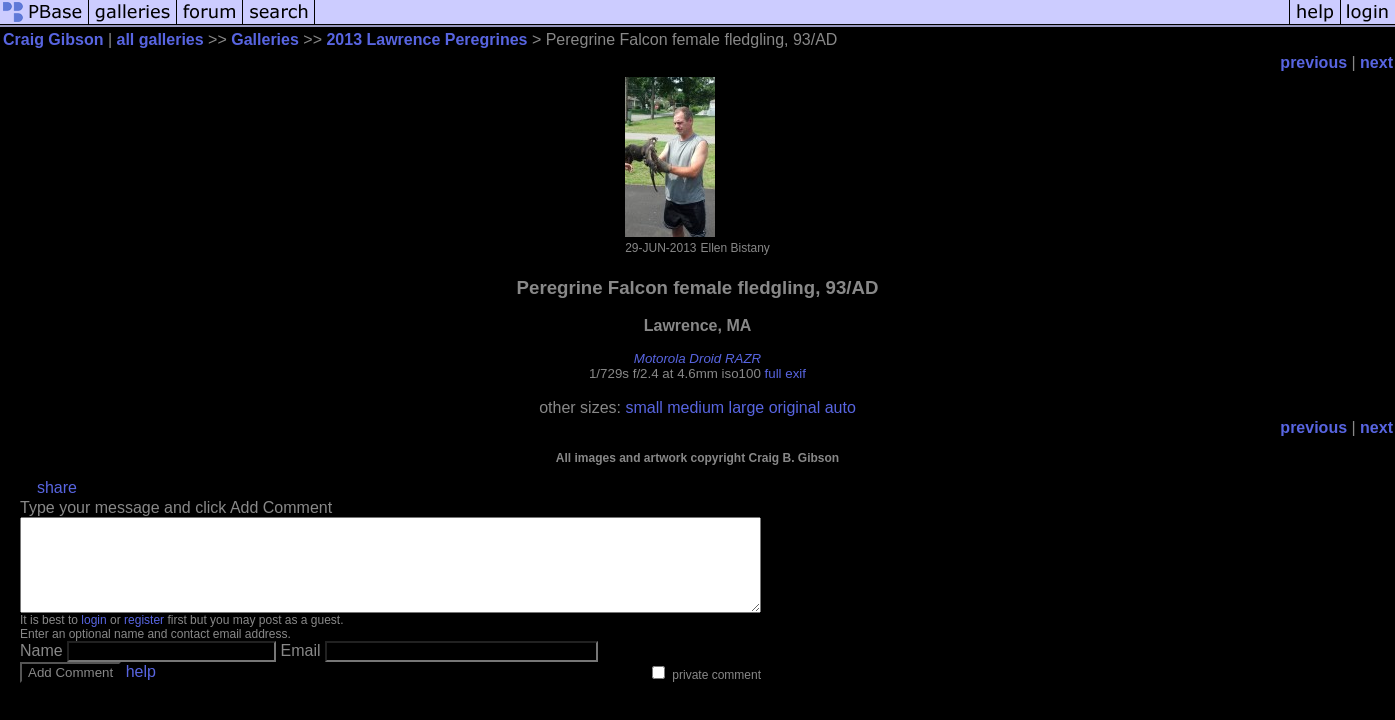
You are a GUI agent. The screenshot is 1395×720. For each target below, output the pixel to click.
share (57, 487)
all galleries (160, 39)
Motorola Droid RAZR (697, 358)
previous (1313, 62)
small (643, 407)
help (141, 689)
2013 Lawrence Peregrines (426, 39)
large (747, 407)
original (795, 407)
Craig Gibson (53, 39)
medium (695, 407)
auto (840, 407)
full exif (785, 373)
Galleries (265, 39)
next (1376, 62)
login (93, 638)
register (144, 638)
